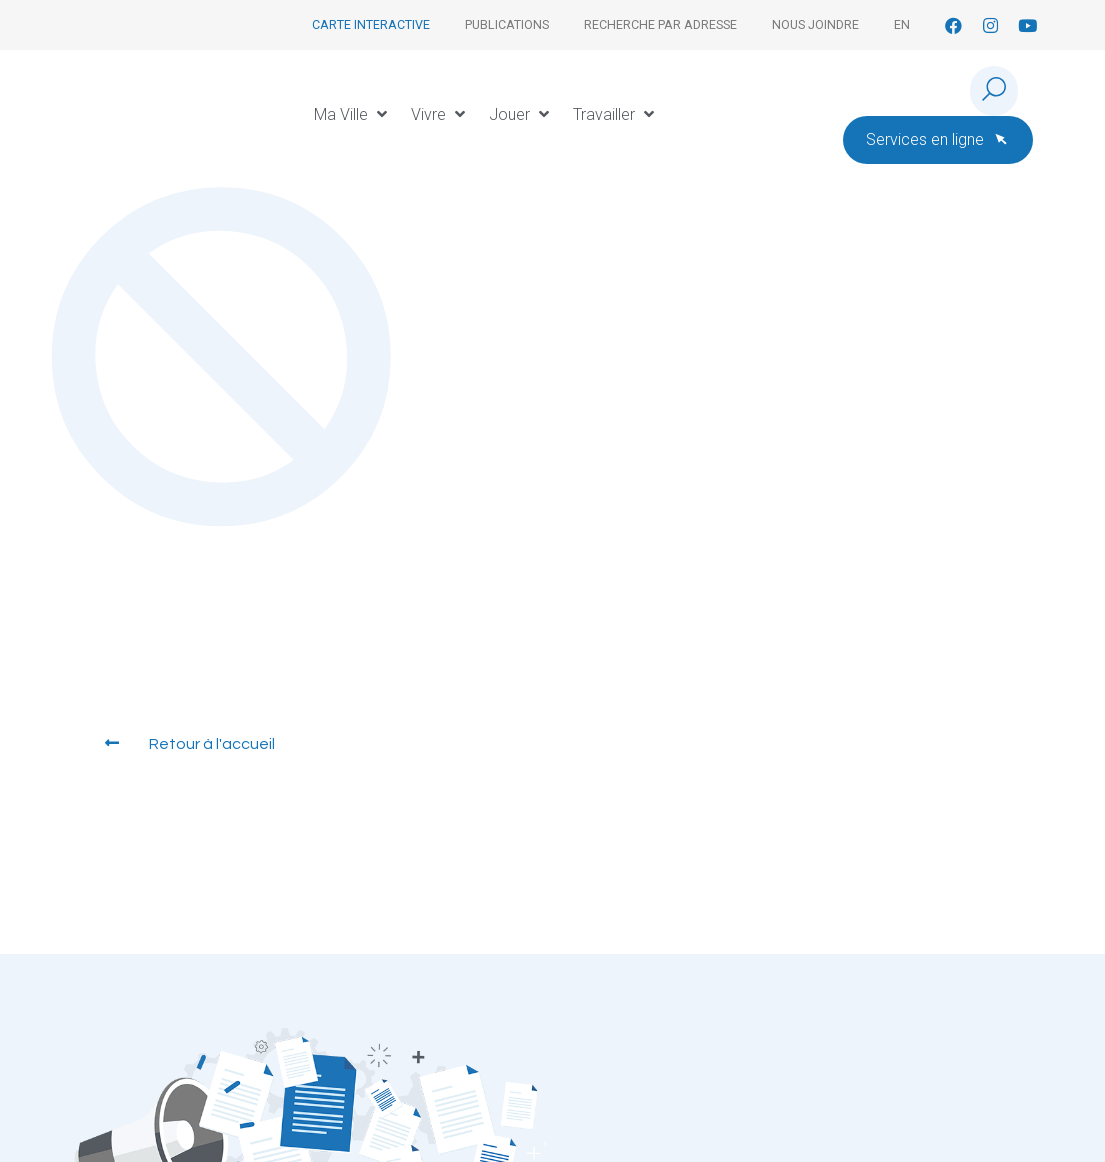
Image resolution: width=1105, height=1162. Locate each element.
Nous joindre (815, 24)
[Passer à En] (902, 25)
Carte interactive (371, 24)
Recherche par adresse (660, 24)
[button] (352, 115)
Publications (507, 24)
